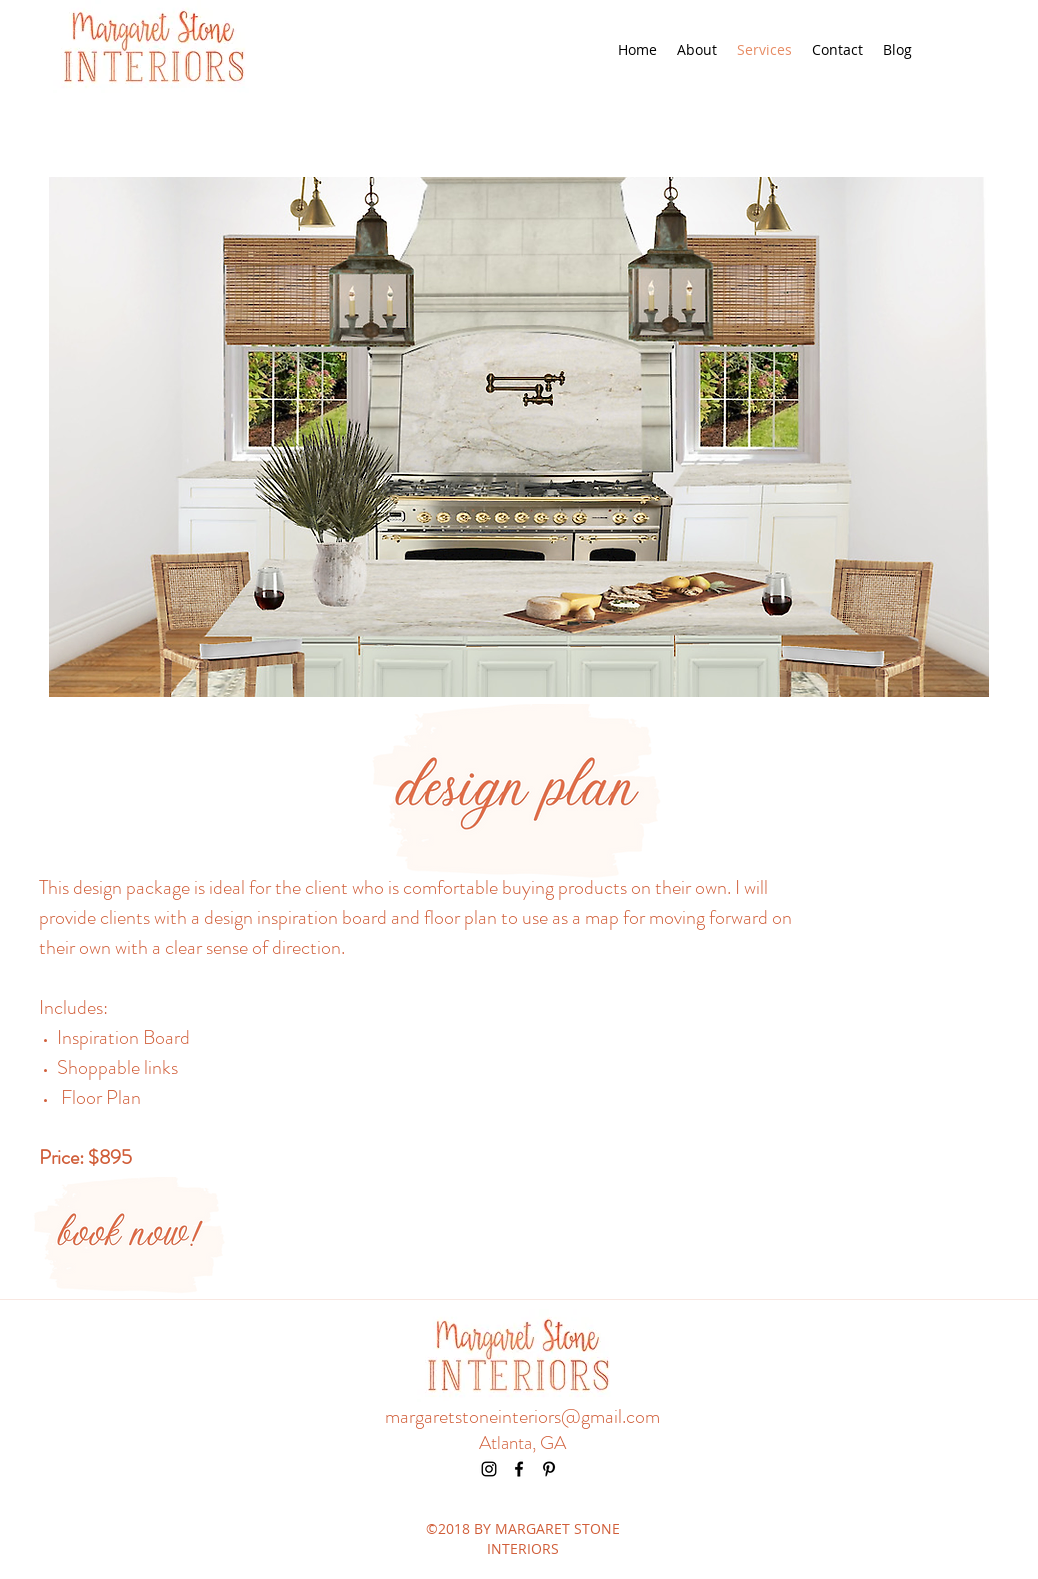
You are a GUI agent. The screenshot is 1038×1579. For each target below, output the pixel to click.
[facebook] (519, 1469)
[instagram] (489, 1469)
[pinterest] (549, 1469)
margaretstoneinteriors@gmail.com (522, 1416)
